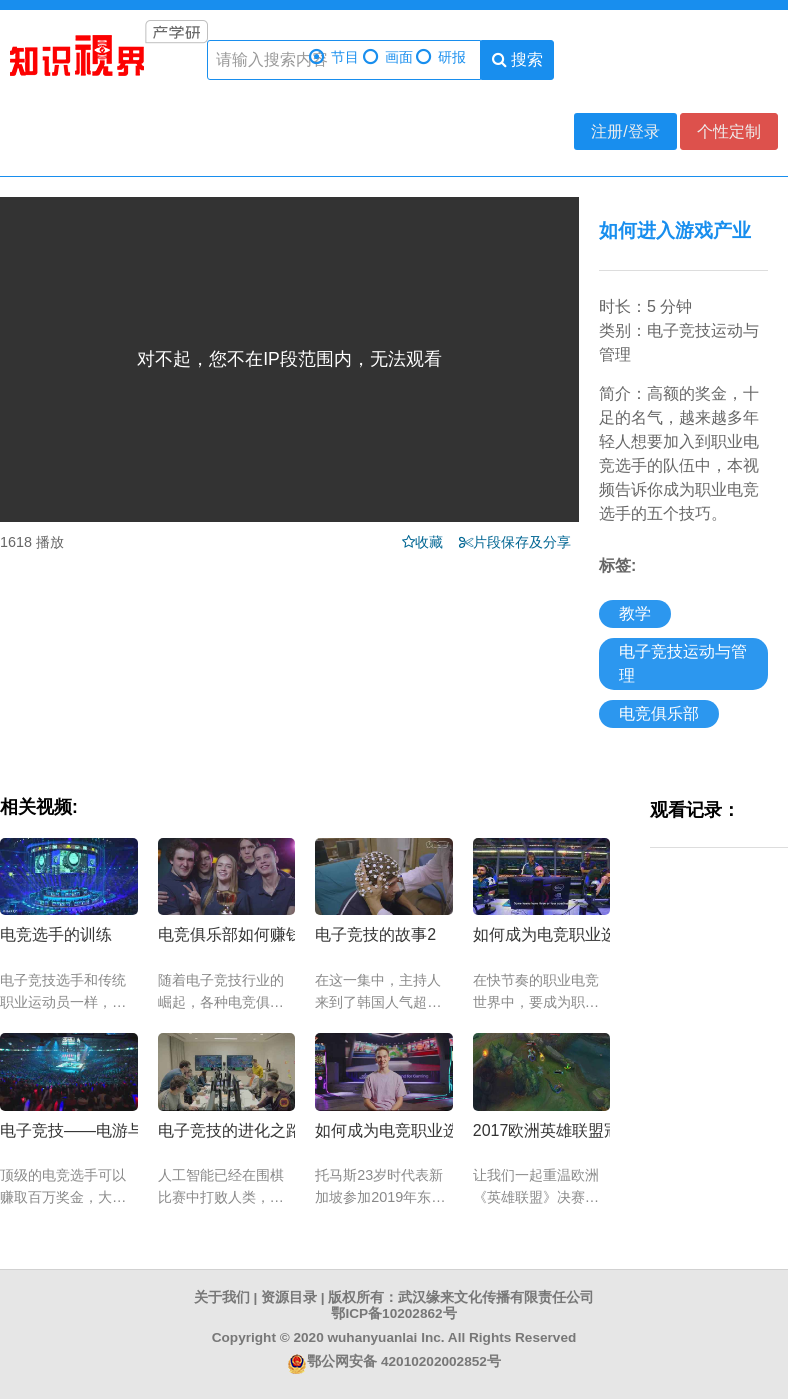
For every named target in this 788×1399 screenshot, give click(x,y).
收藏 (435, 542)
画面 (388, 57)
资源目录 (289, 1297)
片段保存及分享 (526, 542)
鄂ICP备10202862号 (393, 1313)
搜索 (517, 59)
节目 (334, 57)
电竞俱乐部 (659, 713)
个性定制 (729, 131)
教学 (635, 613)
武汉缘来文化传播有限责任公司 (496, 1297)
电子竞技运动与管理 (683, 663)
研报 (441, 57)
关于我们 (222, 1297)
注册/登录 (625, 131)
